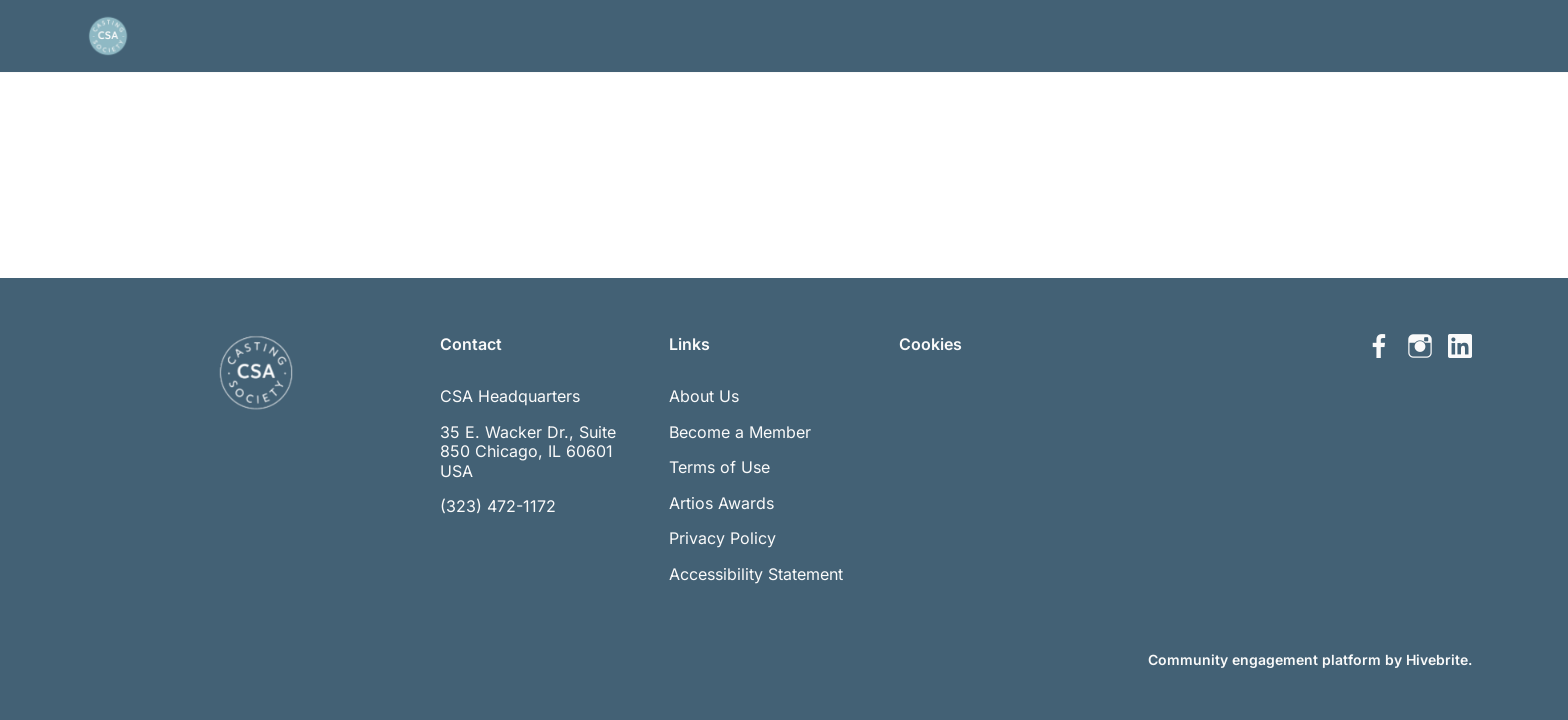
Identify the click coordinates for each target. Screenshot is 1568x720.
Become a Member (740, 432)
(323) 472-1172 (498, 506)
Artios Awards (721, 503)
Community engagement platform (1264, 659)
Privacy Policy (722, 538)
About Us (704, 396)
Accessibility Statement (756, 574)
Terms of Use (719, 467)
